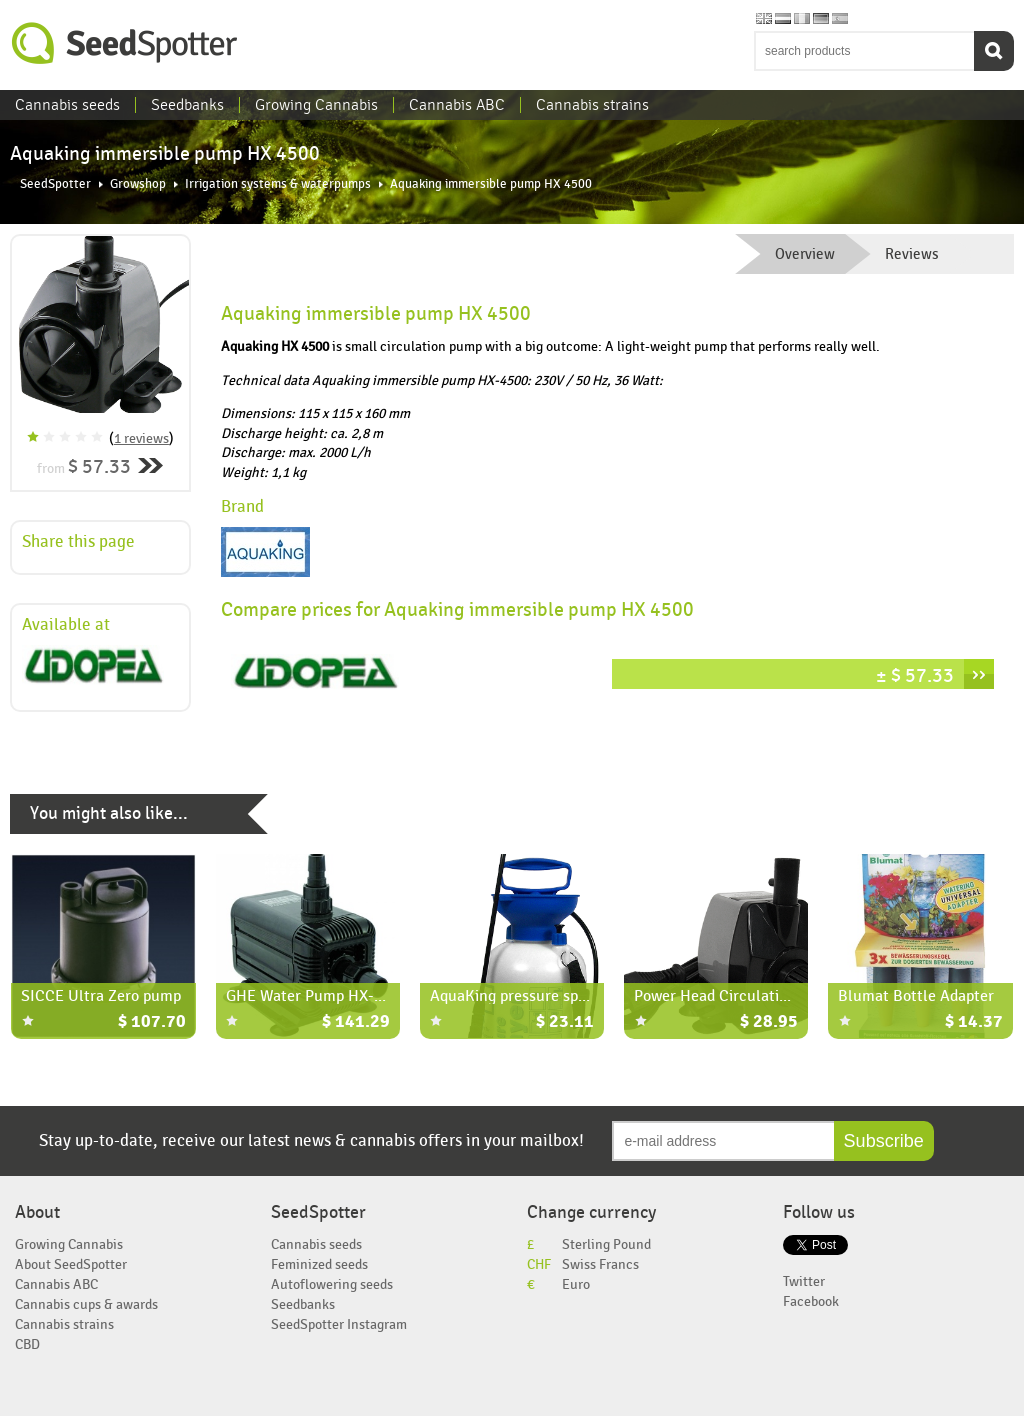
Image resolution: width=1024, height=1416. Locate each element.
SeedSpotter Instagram (339, 1324)
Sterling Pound (606, 1244)
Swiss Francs (600, 1264)
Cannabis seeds (67, 105)
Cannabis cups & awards (86, 1304)
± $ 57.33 (915, 675)
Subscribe (884, 1141)
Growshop (138, 184)
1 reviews (141, 438)
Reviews (912, 254)
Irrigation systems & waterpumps (278, 184)
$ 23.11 (565, 1022)
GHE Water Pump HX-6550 (316, 996)
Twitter (804, 1281)
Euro (576, 1284)
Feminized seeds (319, 1264)
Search (994, 51)
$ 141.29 (356, 1022)
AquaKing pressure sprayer (521, 996)
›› (979, 674)
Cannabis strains (592, 105)
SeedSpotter (125, 43)
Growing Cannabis (316, 105)
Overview (805, 254)
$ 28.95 (769, 1022)
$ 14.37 (974, 1022)
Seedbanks (187, 105)
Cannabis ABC (457, 105)
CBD (27, 1344)
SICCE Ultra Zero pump (101, 996)
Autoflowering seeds (332, 1284)
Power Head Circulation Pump (736, 996)
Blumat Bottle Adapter (916, 996)
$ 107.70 (152, 1022)
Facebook (811, 1301)
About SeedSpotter (71, 1264)
